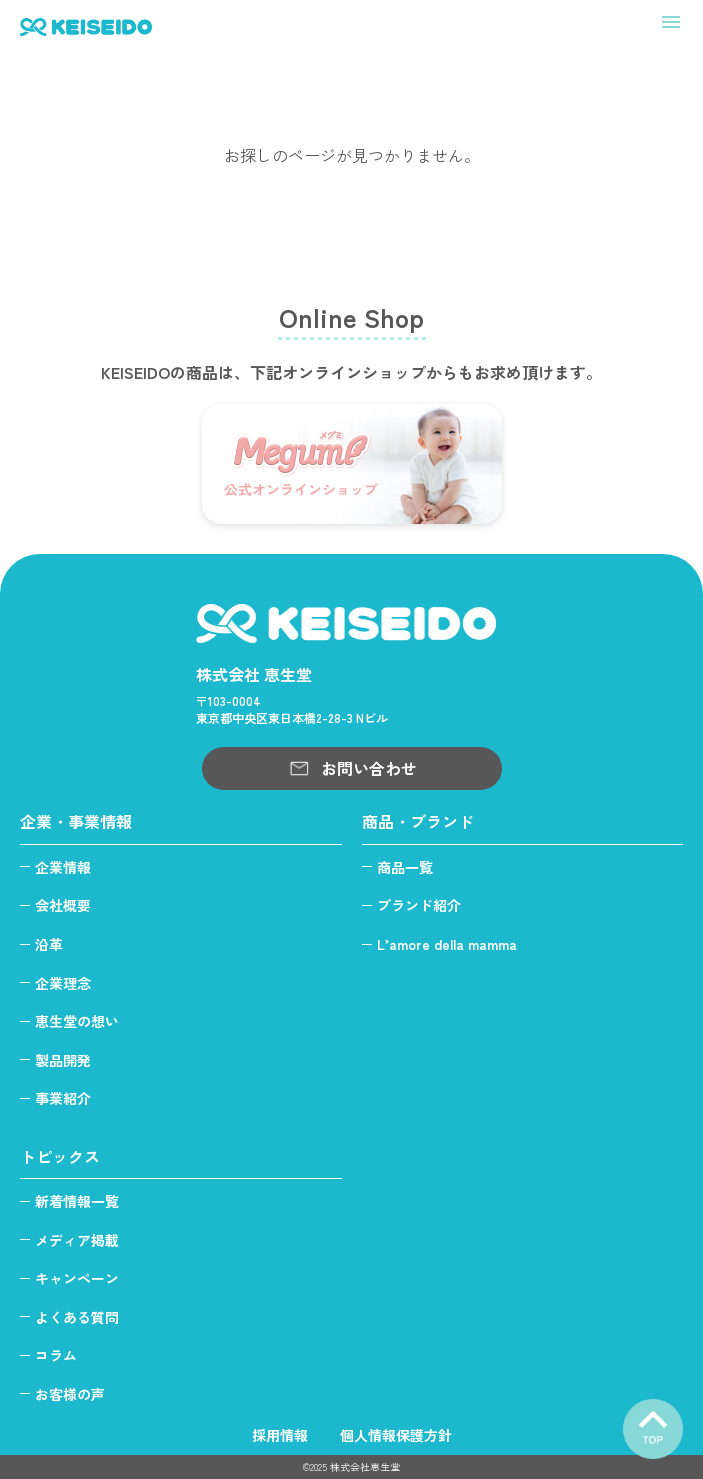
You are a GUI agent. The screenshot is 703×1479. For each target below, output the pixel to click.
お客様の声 (70, 1394)
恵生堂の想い (77, 1021)
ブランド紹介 (419, 905)
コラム (56, 1355)
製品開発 (63, 1060)
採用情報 (280, 1435)
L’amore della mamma (447, 944)
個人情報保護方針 (396, 1435)
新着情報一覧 (77, 1201)
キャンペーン (77, 1278)
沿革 (49, 944)
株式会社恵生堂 (365, 1466)
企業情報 (63, 867)
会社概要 (63, 905)
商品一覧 (405, 867)
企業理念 (63, 983)
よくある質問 (77, 1317)
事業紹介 (63, 1098)
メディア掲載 (77, 1240)
